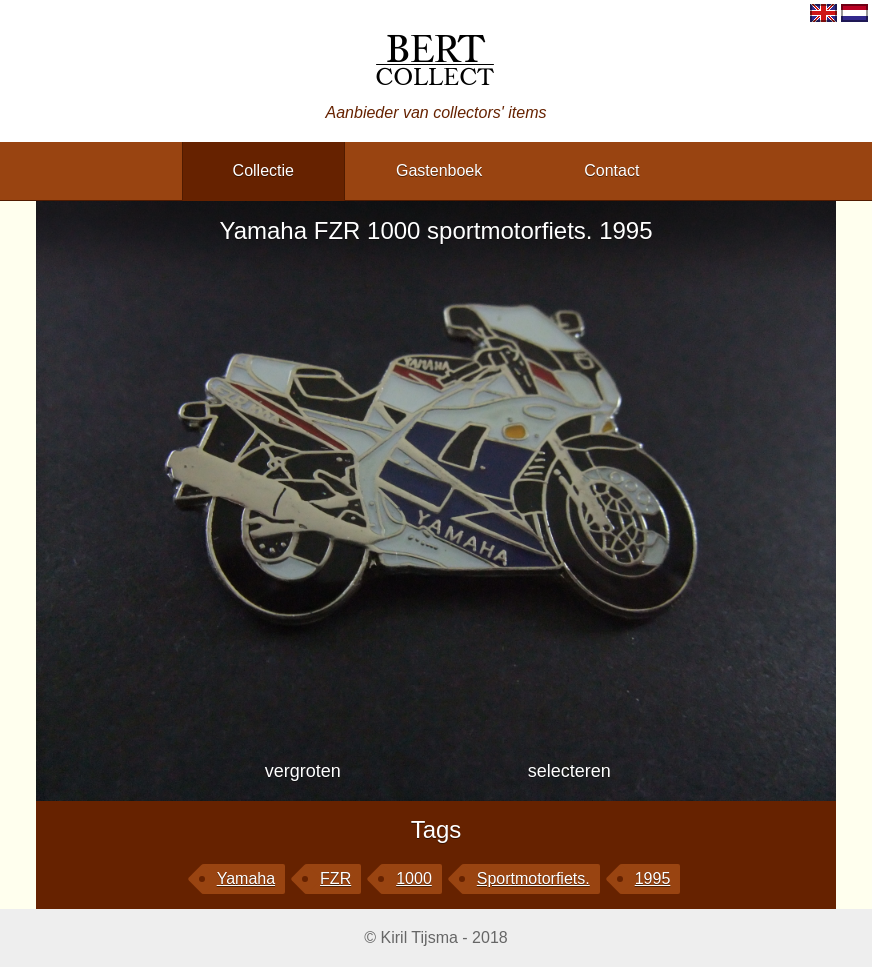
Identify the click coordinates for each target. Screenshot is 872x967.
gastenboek (439, 170)
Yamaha (246, 878)
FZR (335, 878)
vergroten (303, 771)
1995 (653, 878)
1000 (414, 878)
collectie (263, 170)
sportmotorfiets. (533, 878)
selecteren (569, 771)
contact (611, 170)
